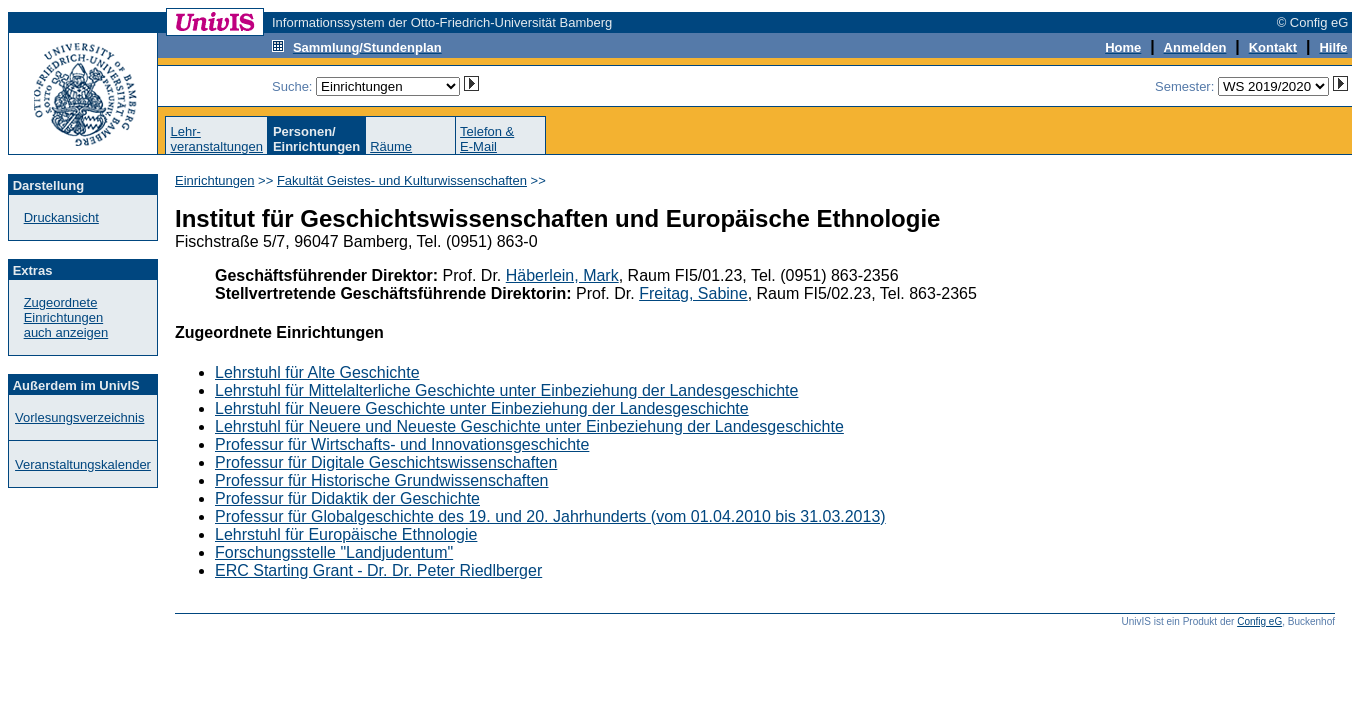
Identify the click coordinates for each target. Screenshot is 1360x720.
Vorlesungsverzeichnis (79, 417)
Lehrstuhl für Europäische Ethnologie (346, 534)
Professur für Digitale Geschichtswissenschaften (386, 462)
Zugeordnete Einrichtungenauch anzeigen (66, 317)
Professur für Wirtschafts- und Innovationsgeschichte (402, 444)
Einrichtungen (215, 180)
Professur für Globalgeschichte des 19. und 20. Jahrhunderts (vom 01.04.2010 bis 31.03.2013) (550, 516)
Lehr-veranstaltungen (216, 139)
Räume (391, 146)
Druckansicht (61, 217)
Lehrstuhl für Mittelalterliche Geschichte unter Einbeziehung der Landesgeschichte (506, 390)
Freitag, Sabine (693, 293)
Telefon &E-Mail (487, 139)
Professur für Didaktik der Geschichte (347, 498)
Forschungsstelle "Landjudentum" (334, 552)
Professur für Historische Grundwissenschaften (381, 480)
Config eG (1259, 621)
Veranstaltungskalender (83, 464)
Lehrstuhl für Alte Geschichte (317, 372)
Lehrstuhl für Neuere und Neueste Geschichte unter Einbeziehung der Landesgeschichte (529, 426)
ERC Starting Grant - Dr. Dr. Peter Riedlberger (378, 570)
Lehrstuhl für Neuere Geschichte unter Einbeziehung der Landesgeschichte (482, 408)
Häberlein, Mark (562, 275)
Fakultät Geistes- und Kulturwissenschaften (402, 180)
